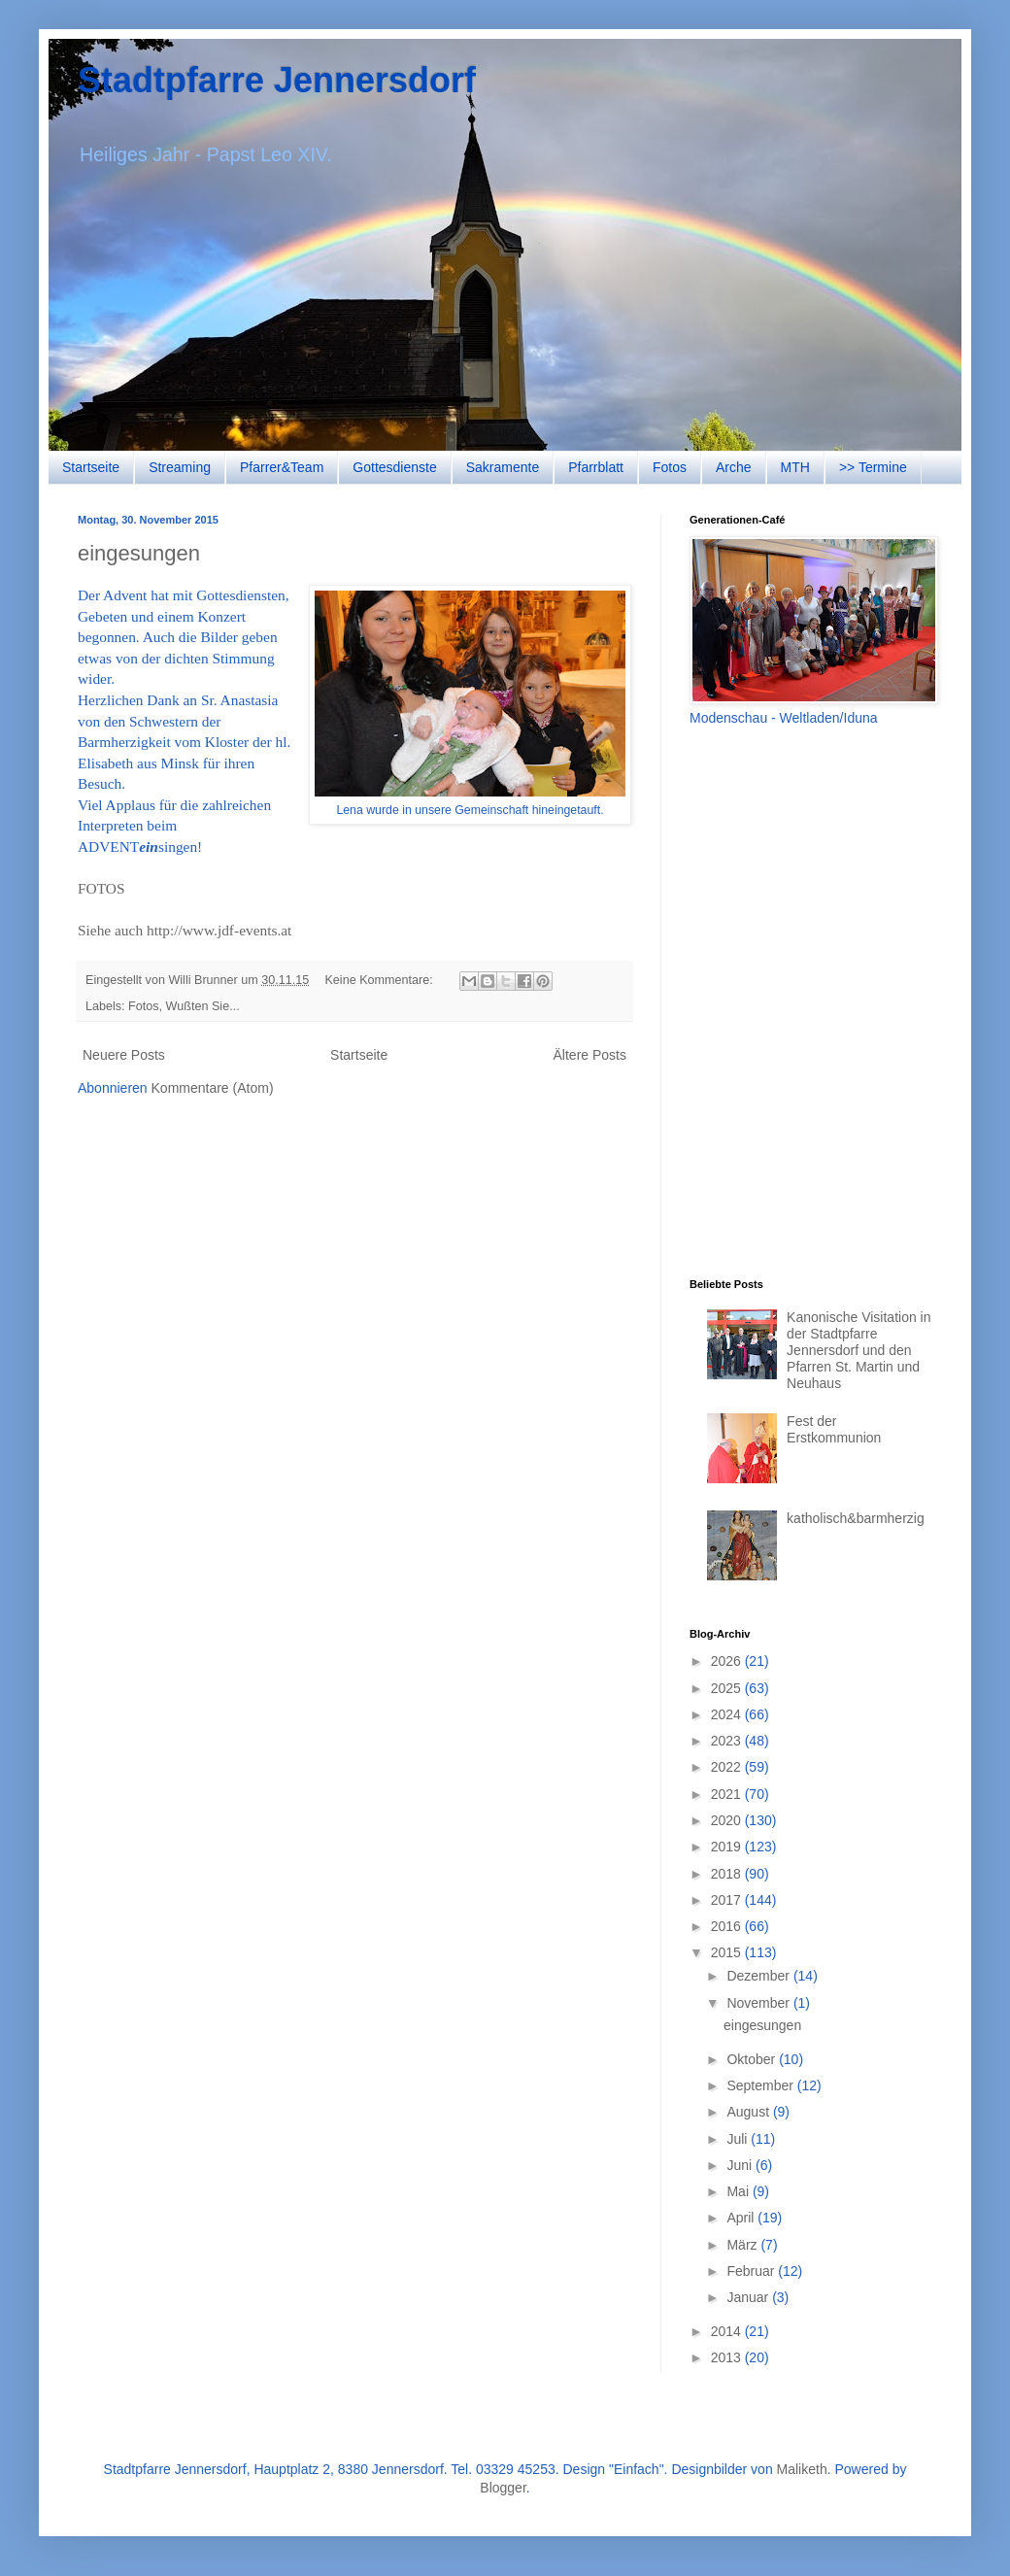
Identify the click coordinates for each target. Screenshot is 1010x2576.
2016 (728, 1926)
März (743, 2245)
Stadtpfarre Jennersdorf (277, 80)
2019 (728, 1846)
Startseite (90, 467)
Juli (738, 2139)
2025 (728, 1688)
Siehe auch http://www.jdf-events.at (184, 930)
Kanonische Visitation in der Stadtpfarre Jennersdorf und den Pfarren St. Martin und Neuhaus (858, 1349)
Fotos (670, 467)
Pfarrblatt (595, 467)
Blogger (502, 2487)
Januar (749, 2297)
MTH (795, 467)
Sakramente (502, 467)
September (761, 2085)
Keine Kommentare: (380, 980)
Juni (741, 2165)
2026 (728, 1661)
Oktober (752, 2059)
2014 (728, 2331)
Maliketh (802, 2469)
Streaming (180, 467)
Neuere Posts (124, 1055)
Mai (739, 2191)
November (759, 2003)
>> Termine (873, 467)
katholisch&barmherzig (856, 1518)
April (742, 2217)
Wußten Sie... (203, 1006)
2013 (728, 2357)
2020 (728, 1820)
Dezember (759, 1975)
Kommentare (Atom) (213, 1088)
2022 (728, 1767)
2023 (728, 1740)
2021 (728, 1794)
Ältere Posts (590, 1055)
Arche (734, 467)
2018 (728, 1873)
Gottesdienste (394, 467)
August (749, 2111)
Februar (752, 2271)
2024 (728, 1714)
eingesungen (139, 553)
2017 (728, 1900)
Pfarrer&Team (281, 467)
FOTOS (101, 888)
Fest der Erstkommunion (834, 1429)
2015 (728, 1952)
